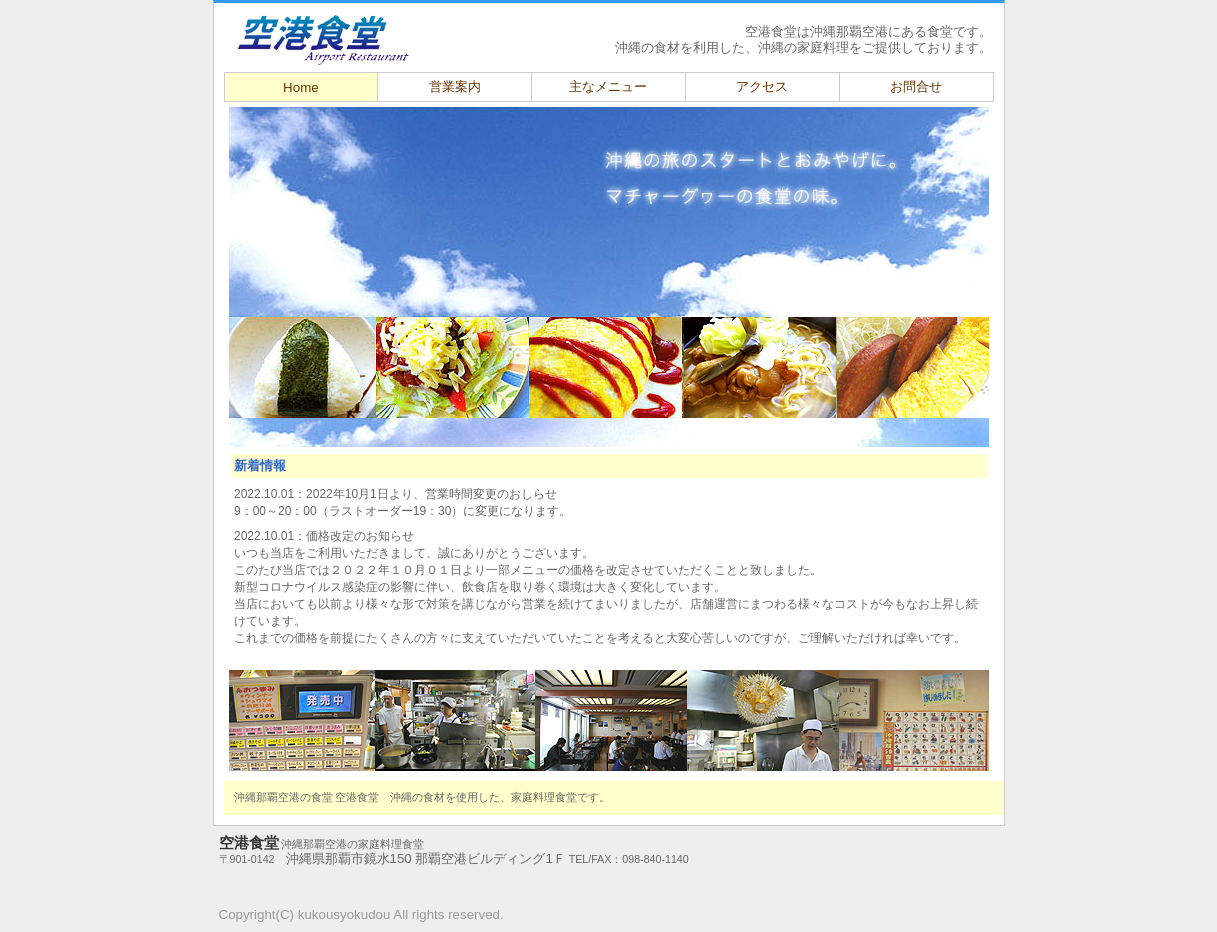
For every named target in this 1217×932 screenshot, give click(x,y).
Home (301, 87)
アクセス (762, 86)
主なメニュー (608, 86)
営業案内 (455, 86)
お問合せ (916, 86)
